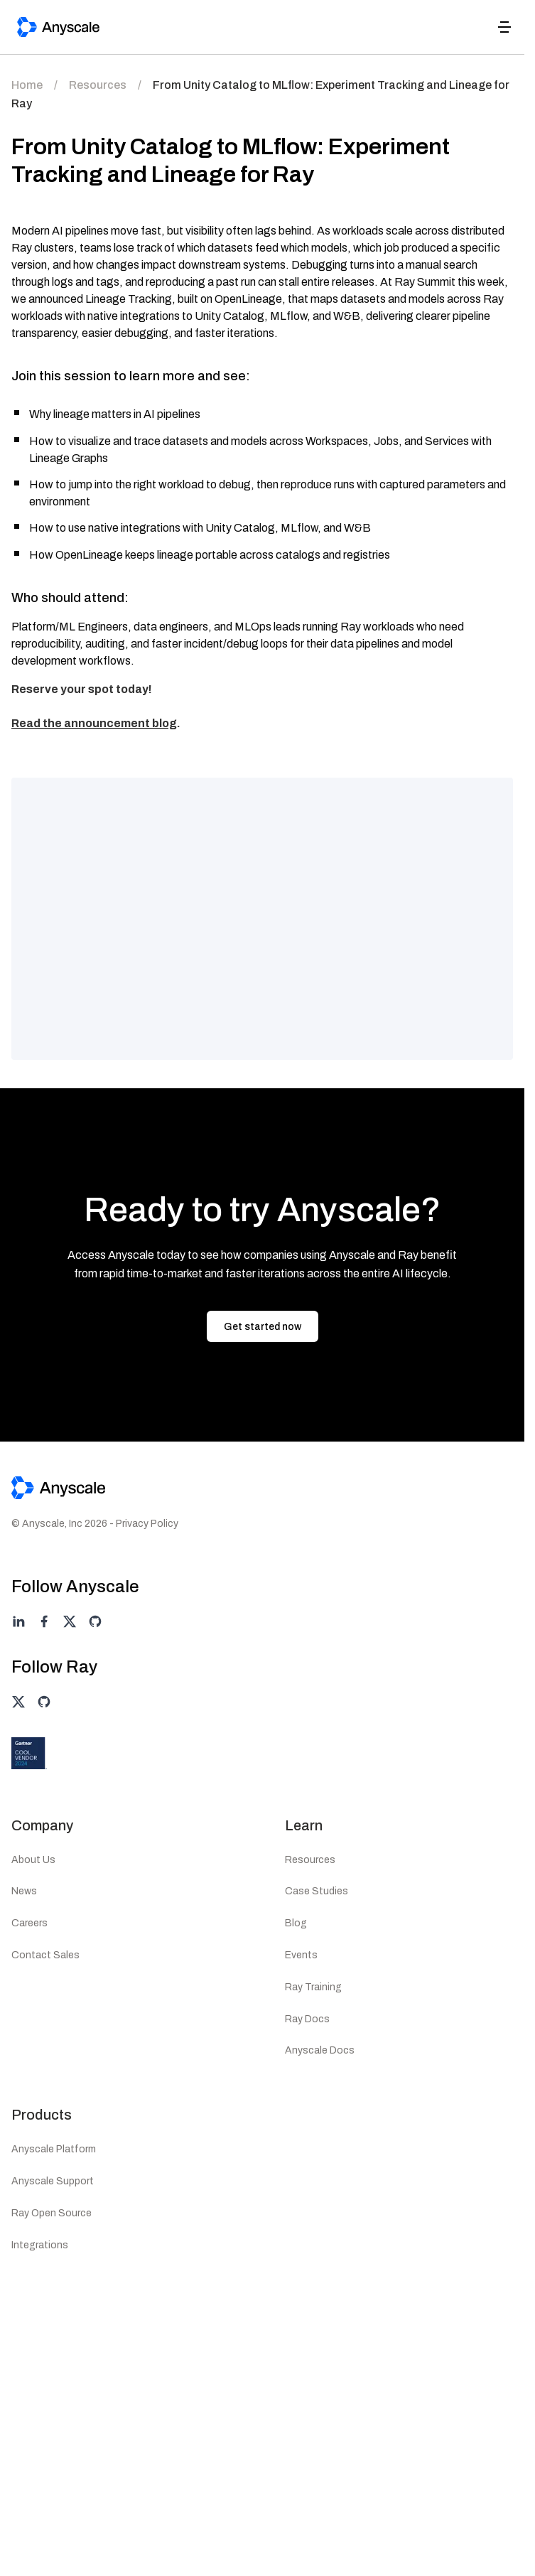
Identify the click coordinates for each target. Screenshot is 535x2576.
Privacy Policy (147, 1523)
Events (301, 1955)
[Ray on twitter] (18, 1702)
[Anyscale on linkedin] (18, 1621)
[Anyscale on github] (95, 1621)
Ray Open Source (51, 2213)
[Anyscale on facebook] (44, 1621)
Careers (29, 1923)
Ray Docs (307, 2019)
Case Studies (316, 1891)
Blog (296, 1923)
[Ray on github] (44, 1702)
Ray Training (313, 1987)
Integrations (39, 2245)
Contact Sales (45, 1955)
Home (27, 85)
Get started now (262, 1326)
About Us (33, 1860)
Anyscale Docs (320, 2050)
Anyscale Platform (53, 2149)
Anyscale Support (52, 2181)
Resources (97, 85)
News (24, 1891)
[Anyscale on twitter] (70, 1621)
